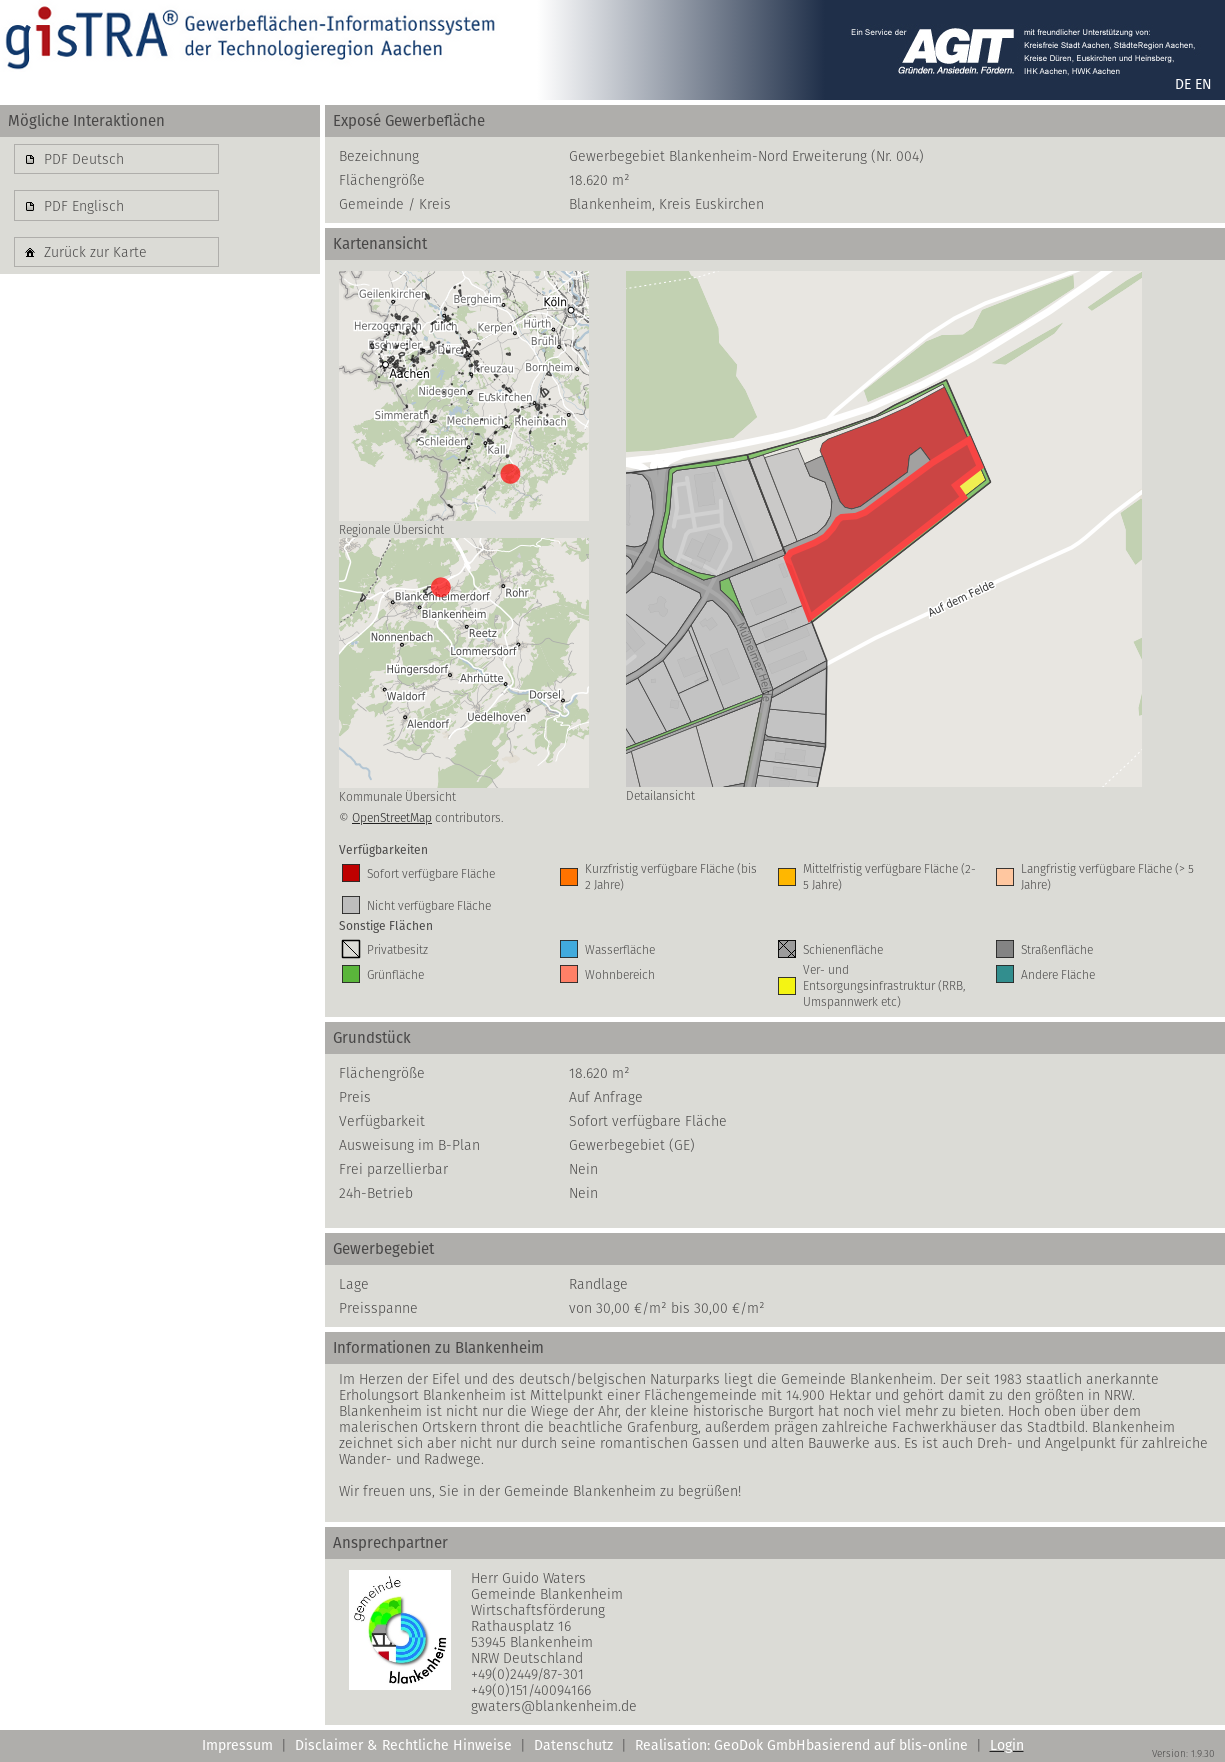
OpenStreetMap (392, 817)
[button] (116, 159)
